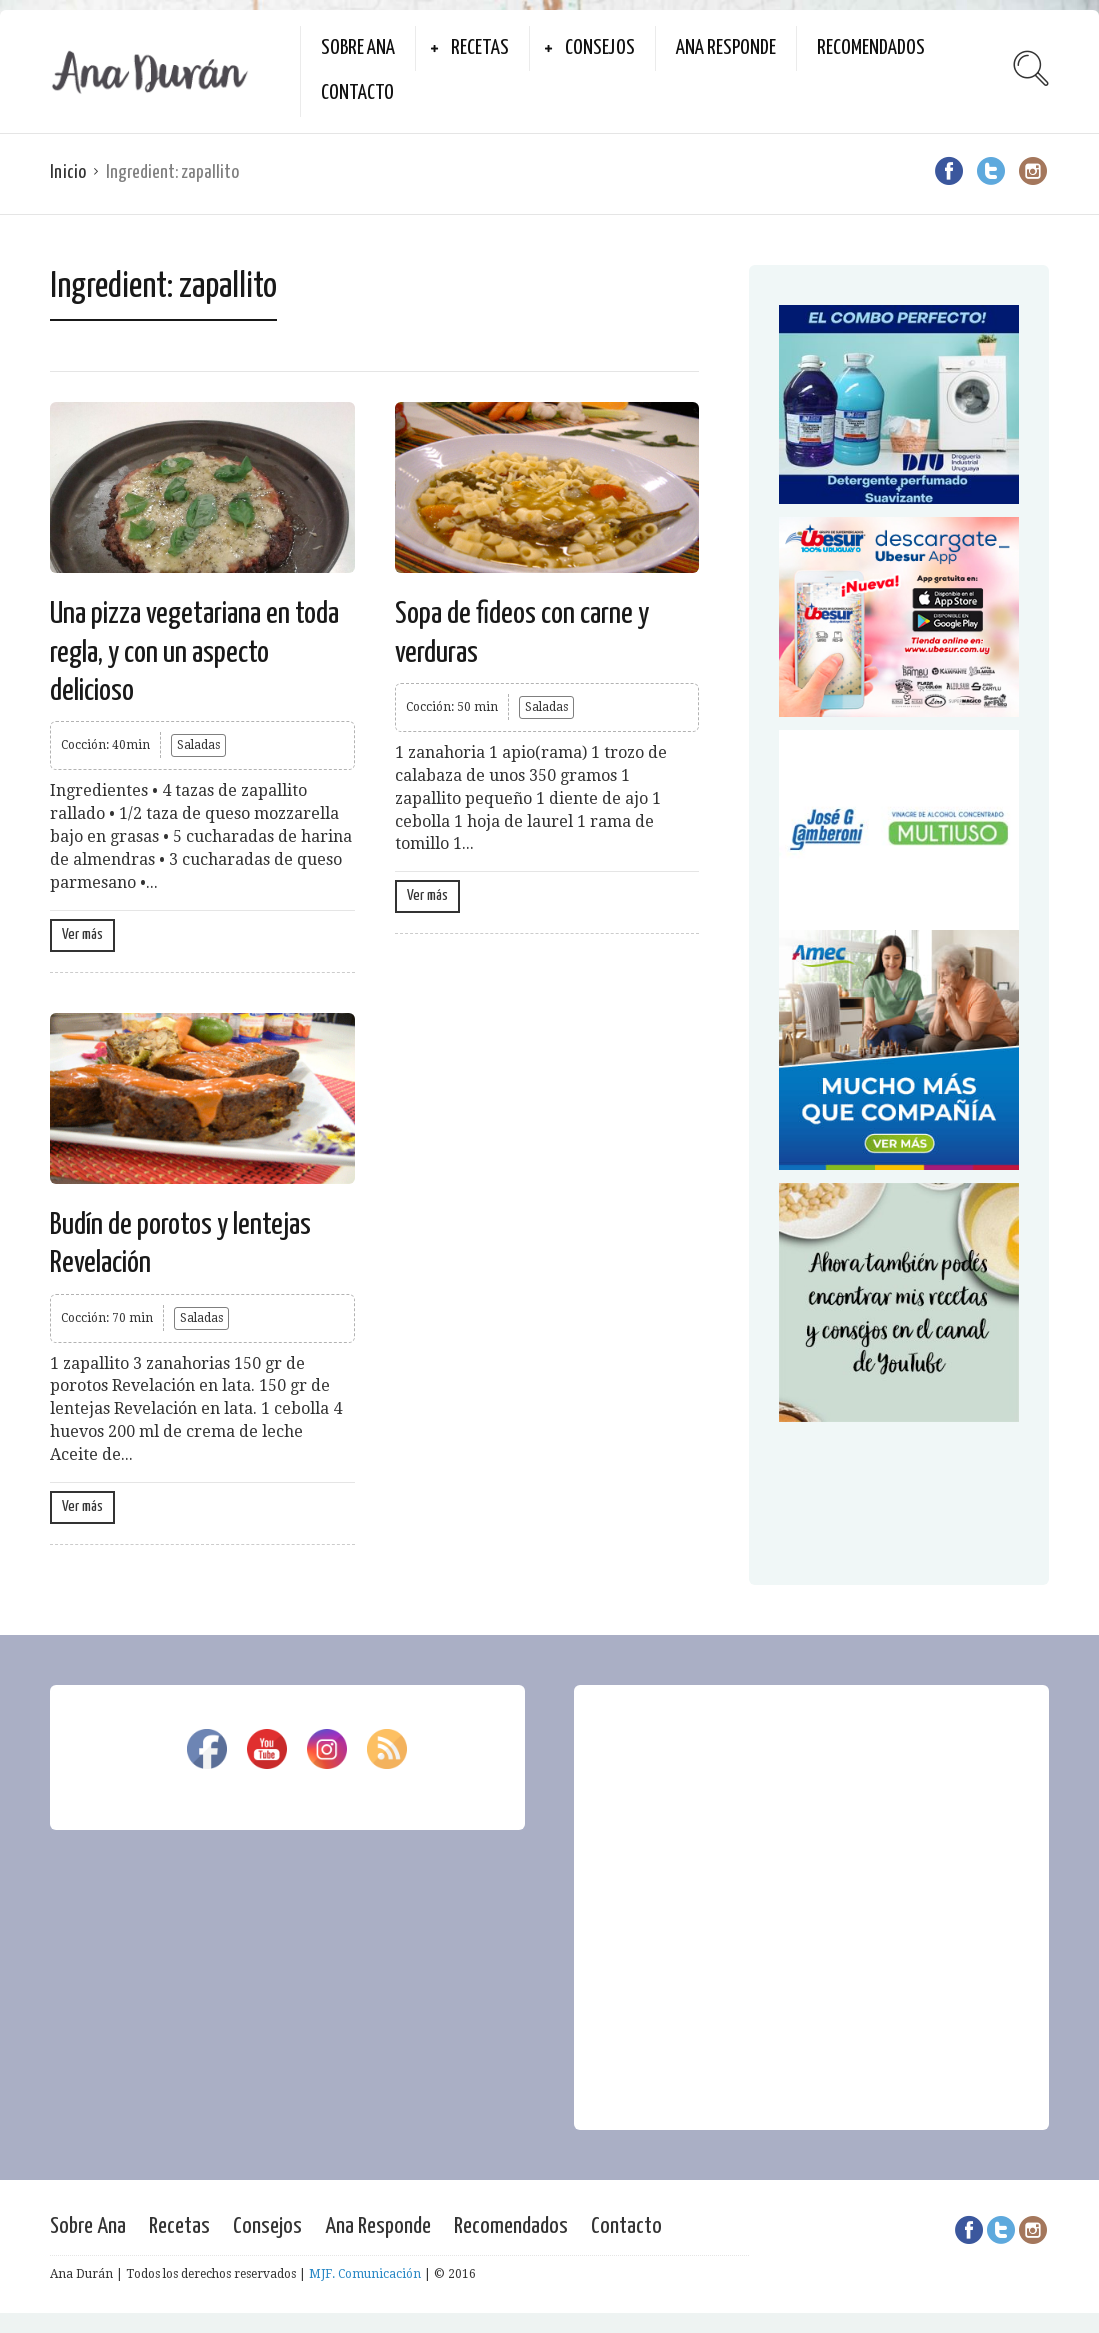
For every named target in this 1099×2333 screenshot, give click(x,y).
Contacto (357, 93)
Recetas (480, 48)
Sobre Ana (358, 48)
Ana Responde (726, 48)
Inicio (68, 172)
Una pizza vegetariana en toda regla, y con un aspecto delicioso (194, 652)
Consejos (600, 48)
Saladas (198, 745)
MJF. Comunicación (365, 2274)
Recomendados (871, 48)
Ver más (82, 934)
